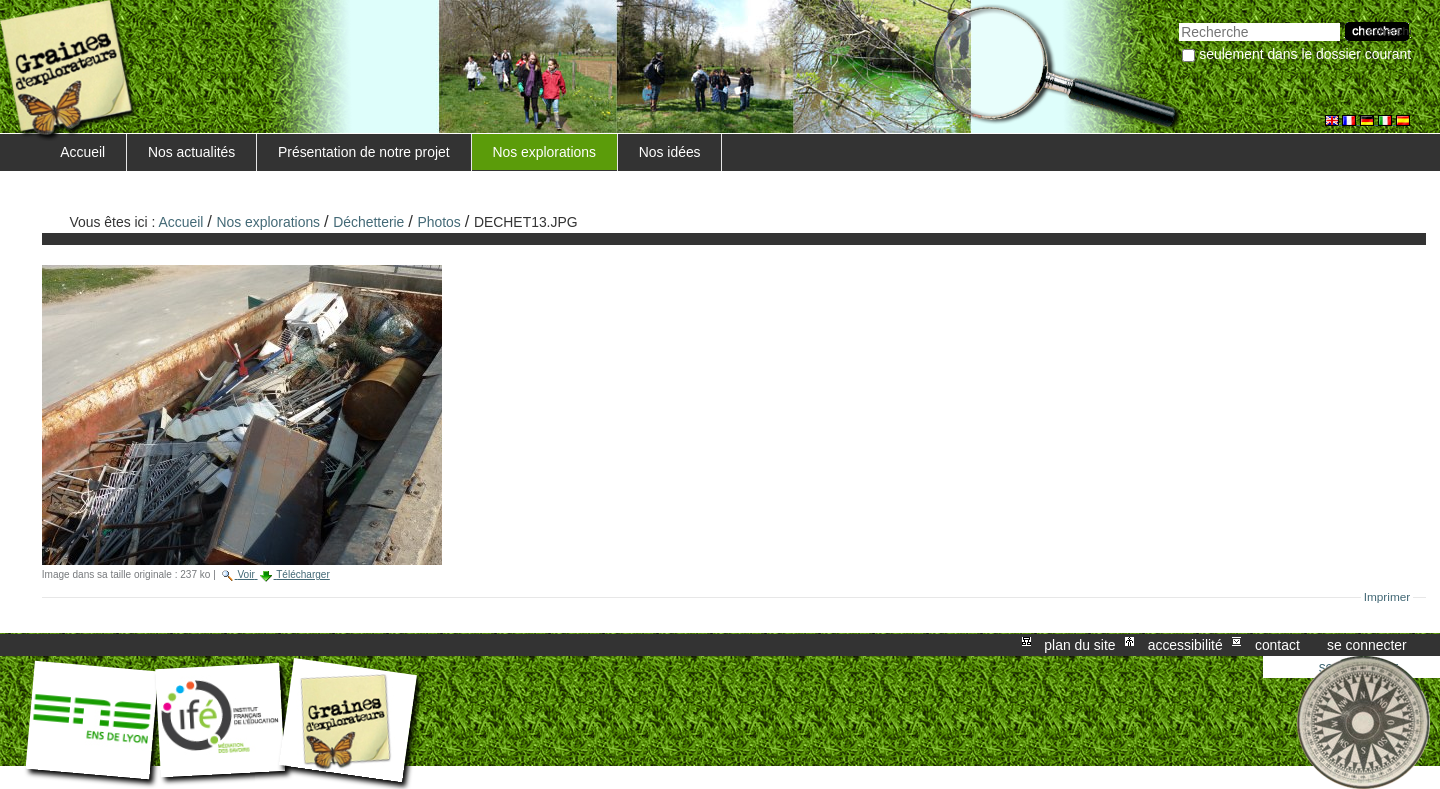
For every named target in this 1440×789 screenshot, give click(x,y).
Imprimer (1387, 597)
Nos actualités (191, 152)
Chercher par (1178, 20)
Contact (1277, 645)
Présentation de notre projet (364, 152)
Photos (439, 222)
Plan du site (1079, 645)
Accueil (82, 152)
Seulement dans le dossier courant (1305, 54)
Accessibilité (1185, 645)
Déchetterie (368, 222)
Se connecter (1367, 645)
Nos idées (670, 152)
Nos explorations (544, 152)
